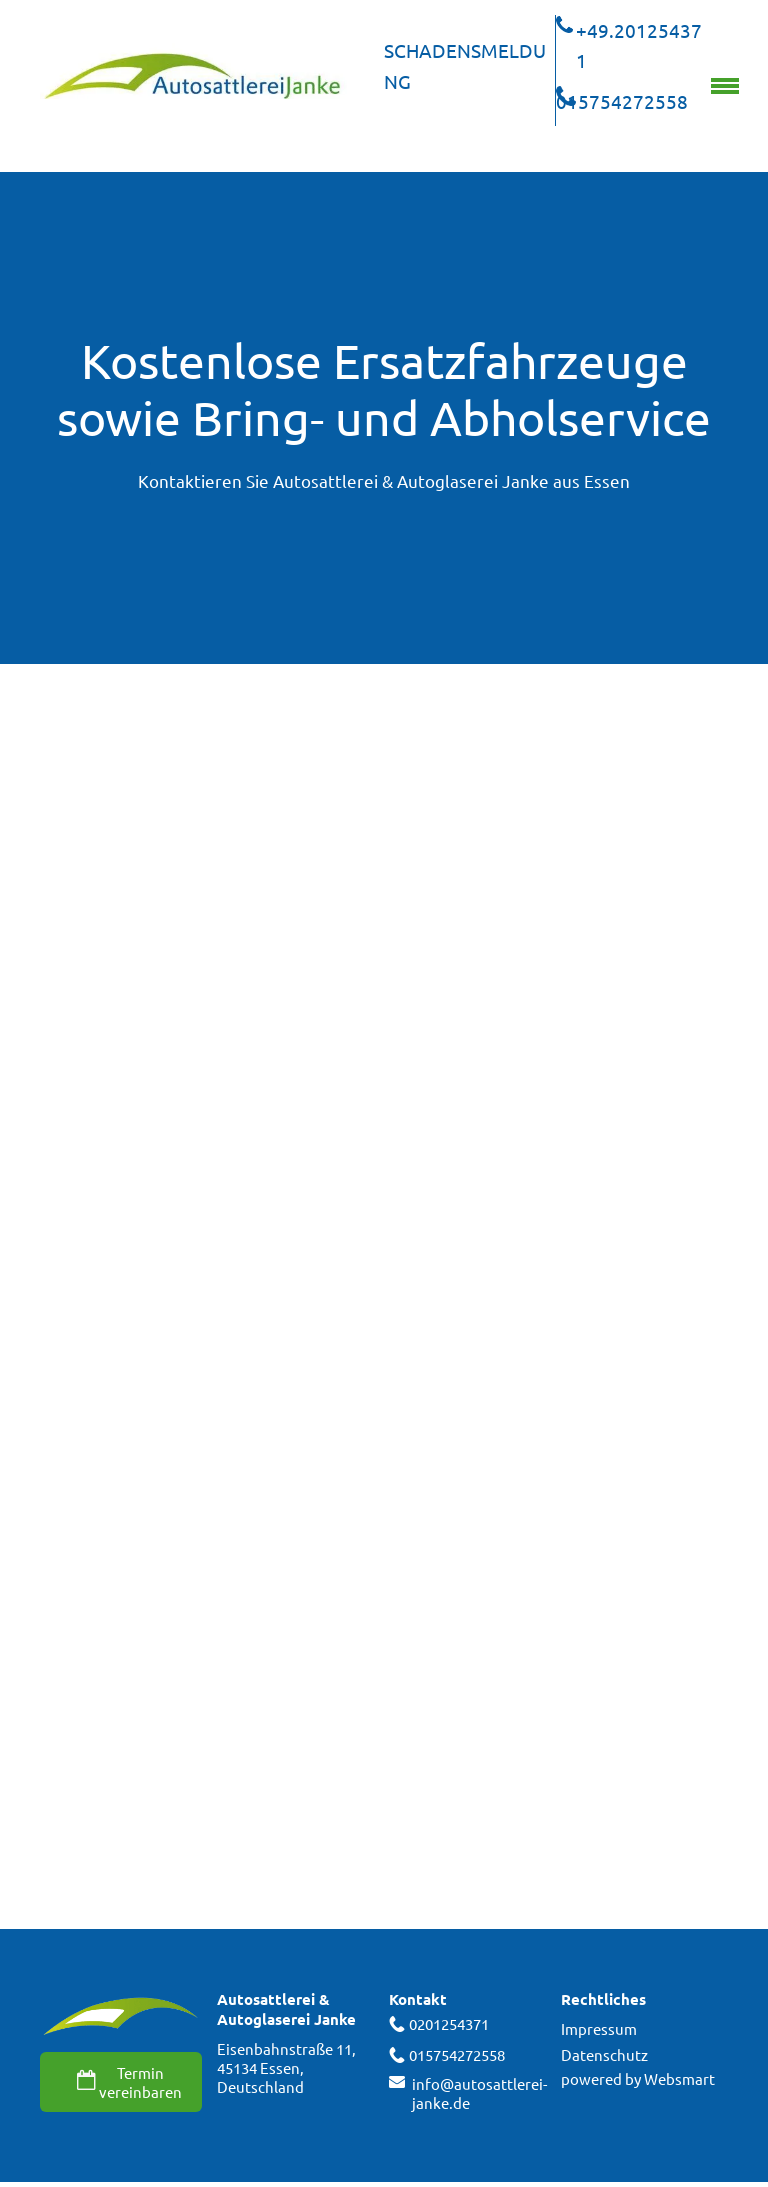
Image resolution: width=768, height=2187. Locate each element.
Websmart (679, 2078)
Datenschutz (604, 2054)
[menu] (725, 86)
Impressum (599, 2028)
